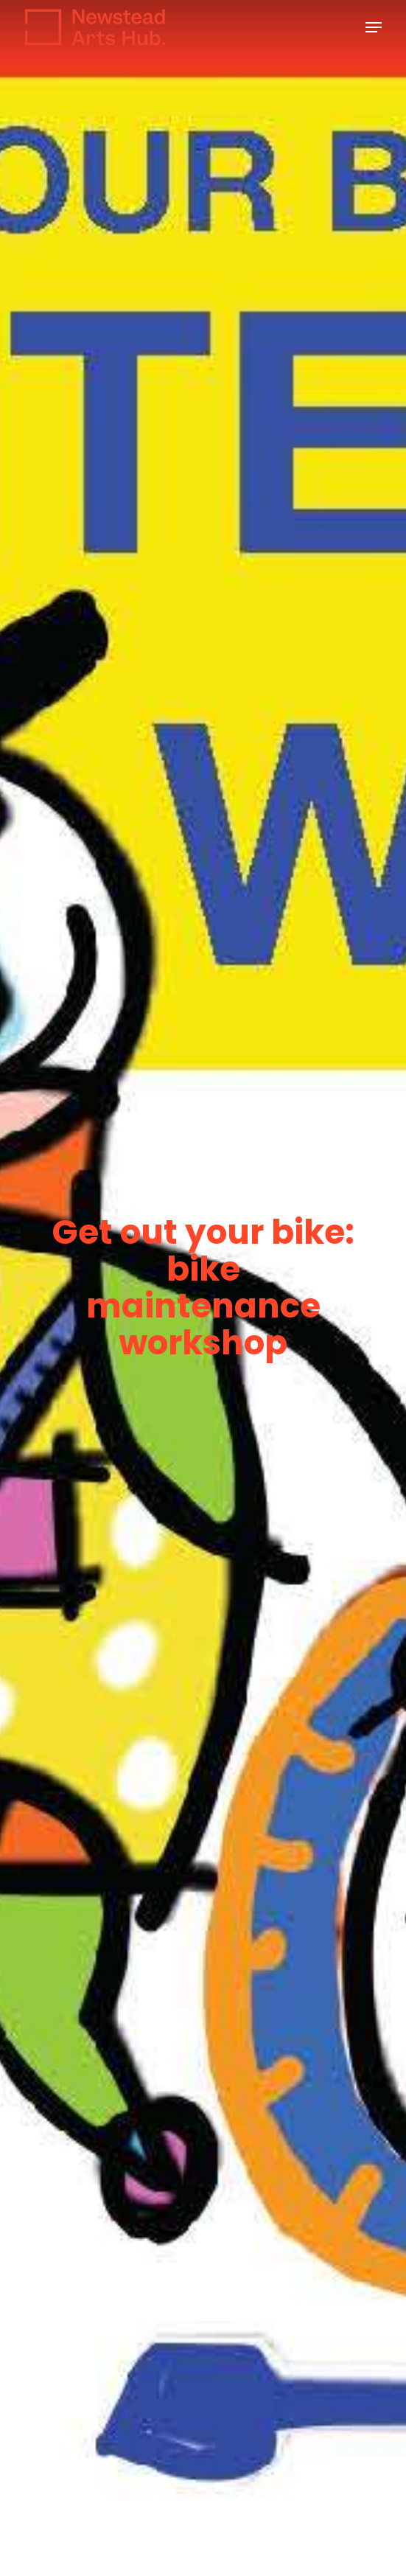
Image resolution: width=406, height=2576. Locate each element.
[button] (373, 27)
